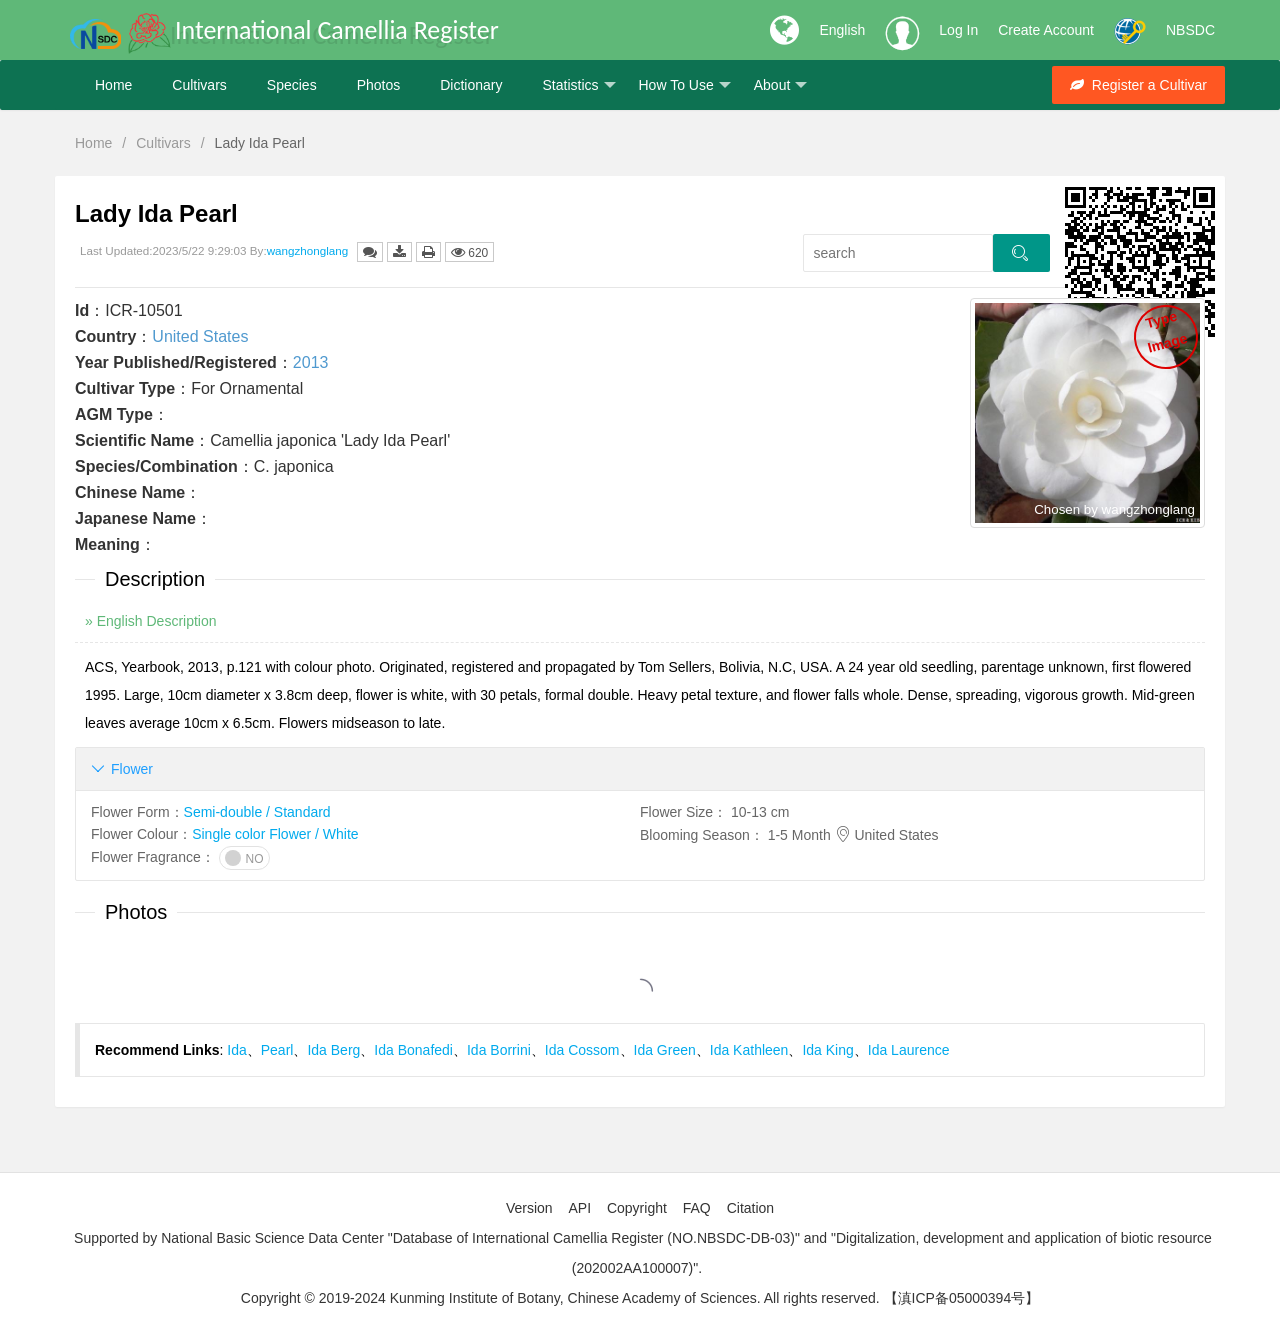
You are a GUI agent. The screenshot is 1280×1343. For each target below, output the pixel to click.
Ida (236, 1050)
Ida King (827, 1050)
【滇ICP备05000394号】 (962, 1298)
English (842, 30)
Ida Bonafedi (413, 1050)
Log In (958, 30)
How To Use (685, 85)
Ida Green (665, 1050)
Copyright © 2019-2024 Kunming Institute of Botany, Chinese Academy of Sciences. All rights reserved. (560, 1298)
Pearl (277, 1050)
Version (529, 1208)
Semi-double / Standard (257, 812)
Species (292, 85)
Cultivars (199, 85)
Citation (750, 1208)
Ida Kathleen (749, 1050)
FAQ (697, 1208)
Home (113, 85)
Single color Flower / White (275, 834)
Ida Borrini (499, 1050)
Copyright (637, 1208)
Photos (379, 85)
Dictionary (471, 85)
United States (200, 336)
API (579, 1208)
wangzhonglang (308, 250)
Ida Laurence (909, 1050)
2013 (311, 362)
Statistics (578, 85)
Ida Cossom (582, 1050)
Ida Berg (333, 1050)
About (781, 85)
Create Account (1046, 30)
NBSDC (1190, 30)
